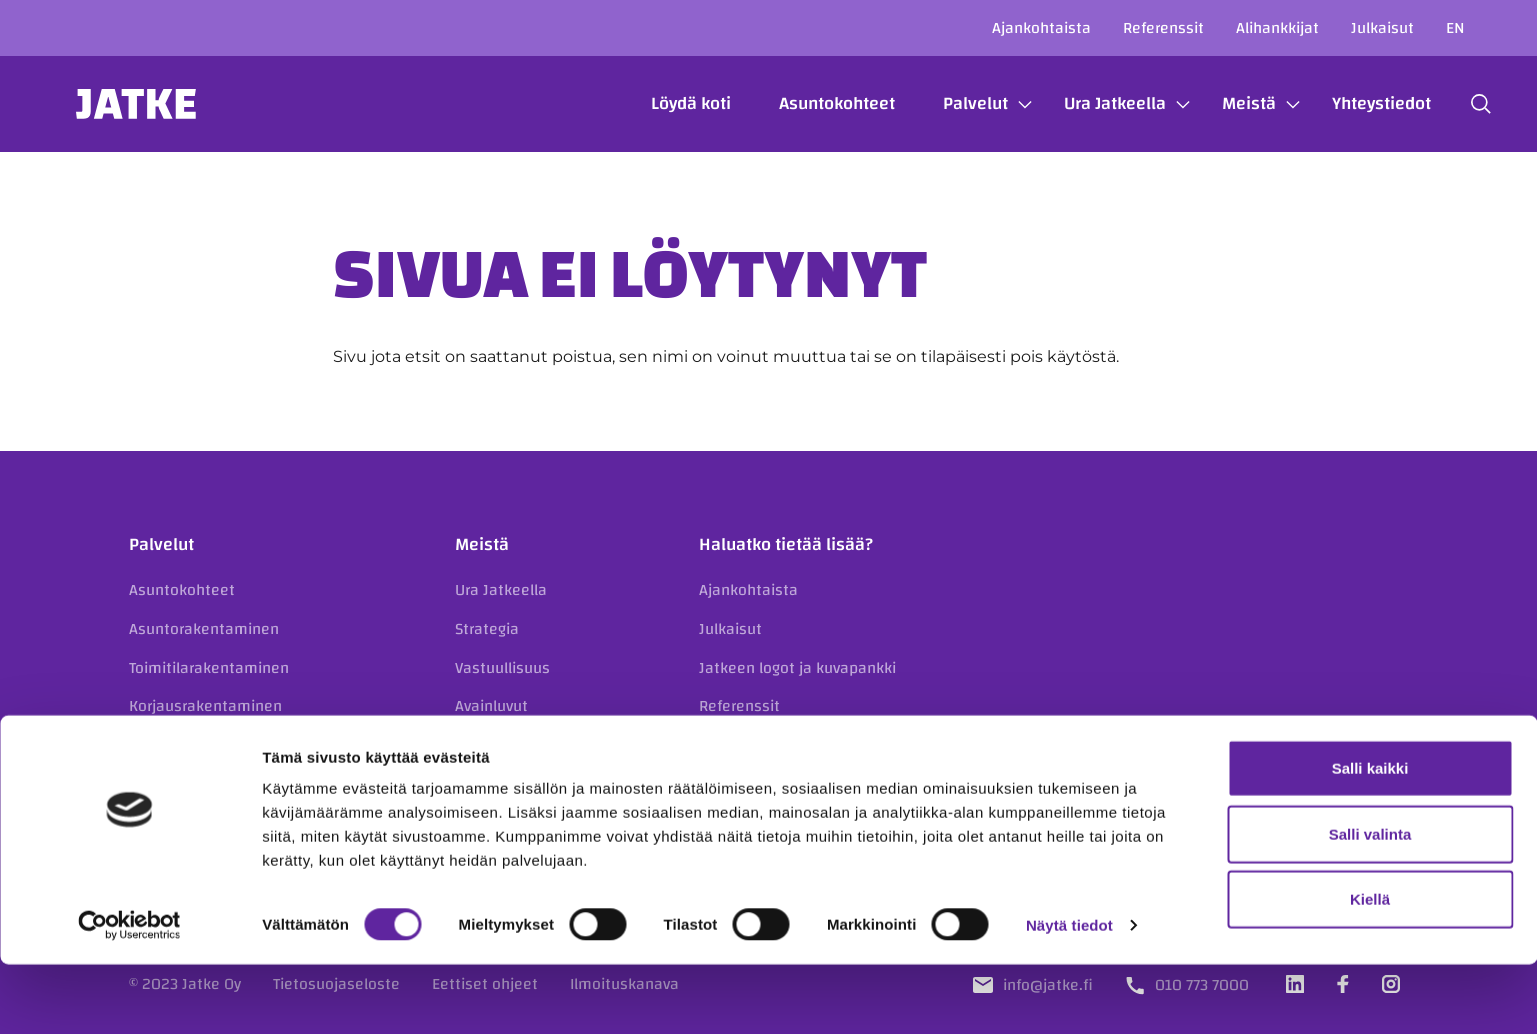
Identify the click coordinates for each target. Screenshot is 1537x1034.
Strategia (487, 629)
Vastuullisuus (502, 668)
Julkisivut (161, 745)
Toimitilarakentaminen (209, 668)
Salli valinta (1370, 903)
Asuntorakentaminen (204, 629)
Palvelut (949, 103)
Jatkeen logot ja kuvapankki (797, 668)
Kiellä (1370, 968)
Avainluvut (491, 706)
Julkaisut (1382, 28)
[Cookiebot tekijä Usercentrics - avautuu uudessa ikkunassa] (129, 995)
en (1455, 28)
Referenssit (1163, 28)
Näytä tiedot (1069, 994)
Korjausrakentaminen (205, 706)
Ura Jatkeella (1089, 103)
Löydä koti (665, 103)
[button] (1455, 104)
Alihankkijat (1277, 28)
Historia (482, 783)
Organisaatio (500, 745)
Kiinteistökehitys (188, 783)
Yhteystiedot (1355, 103)
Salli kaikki (1370, 837)
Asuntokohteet (811, 103)
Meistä (1223, 103)
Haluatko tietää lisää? (786, 544)
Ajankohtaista (1041, 28)
